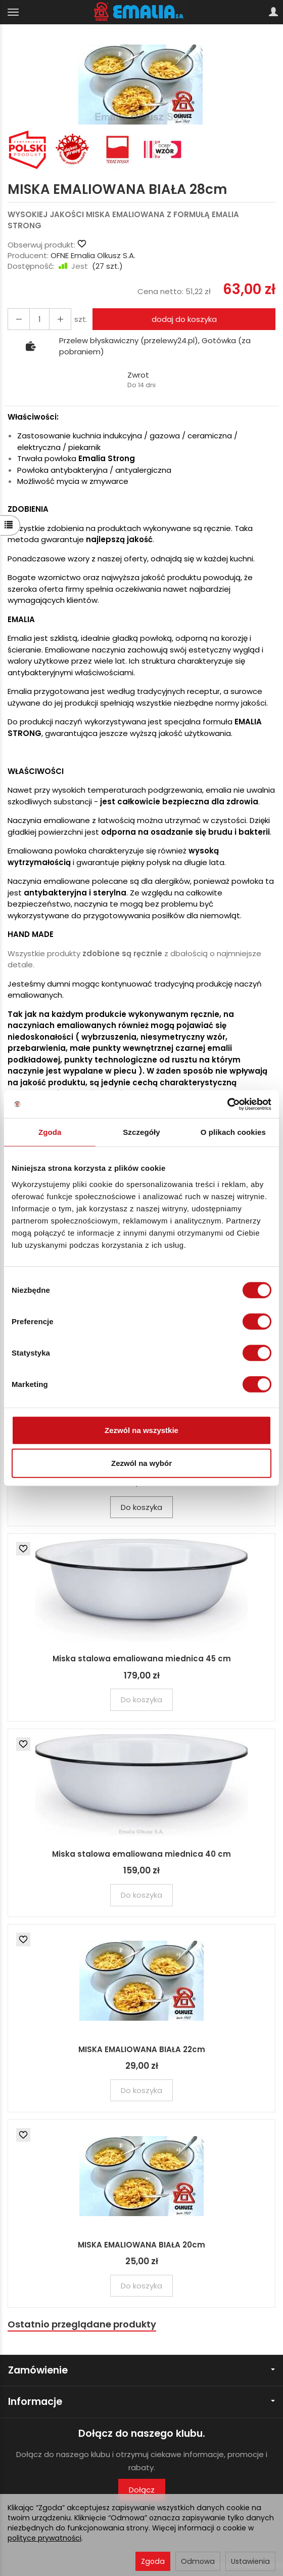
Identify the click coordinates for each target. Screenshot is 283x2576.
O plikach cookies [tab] (233, 1132)
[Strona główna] (142, 12)
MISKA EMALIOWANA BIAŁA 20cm (141, 2244)
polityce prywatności (44, 2538)
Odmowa (198, 2561)
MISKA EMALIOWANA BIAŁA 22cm (141, 2049)
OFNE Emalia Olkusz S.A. (93, 255)
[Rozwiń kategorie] (13, 12)
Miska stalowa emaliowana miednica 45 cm (142, 1658)
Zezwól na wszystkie (141, 1429)
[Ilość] (39, 319)
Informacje (141, 2401)
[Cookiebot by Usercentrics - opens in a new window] (227, 1104)
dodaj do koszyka (184, 319)
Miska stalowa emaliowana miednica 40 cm (141, 1854)
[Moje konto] (273, 12)
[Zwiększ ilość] (19, 319)
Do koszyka (141, 1507)
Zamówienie (141, 2370)
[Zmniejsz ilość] (60, 319)
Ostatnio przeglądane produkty (82, 2324)
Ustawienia (250, 2561)
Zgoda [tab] (50, 1132)
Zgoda (153, 2561)
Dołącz (142, 2489)
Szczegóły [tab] (141, 1132)
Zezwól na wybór (141, 1463)
